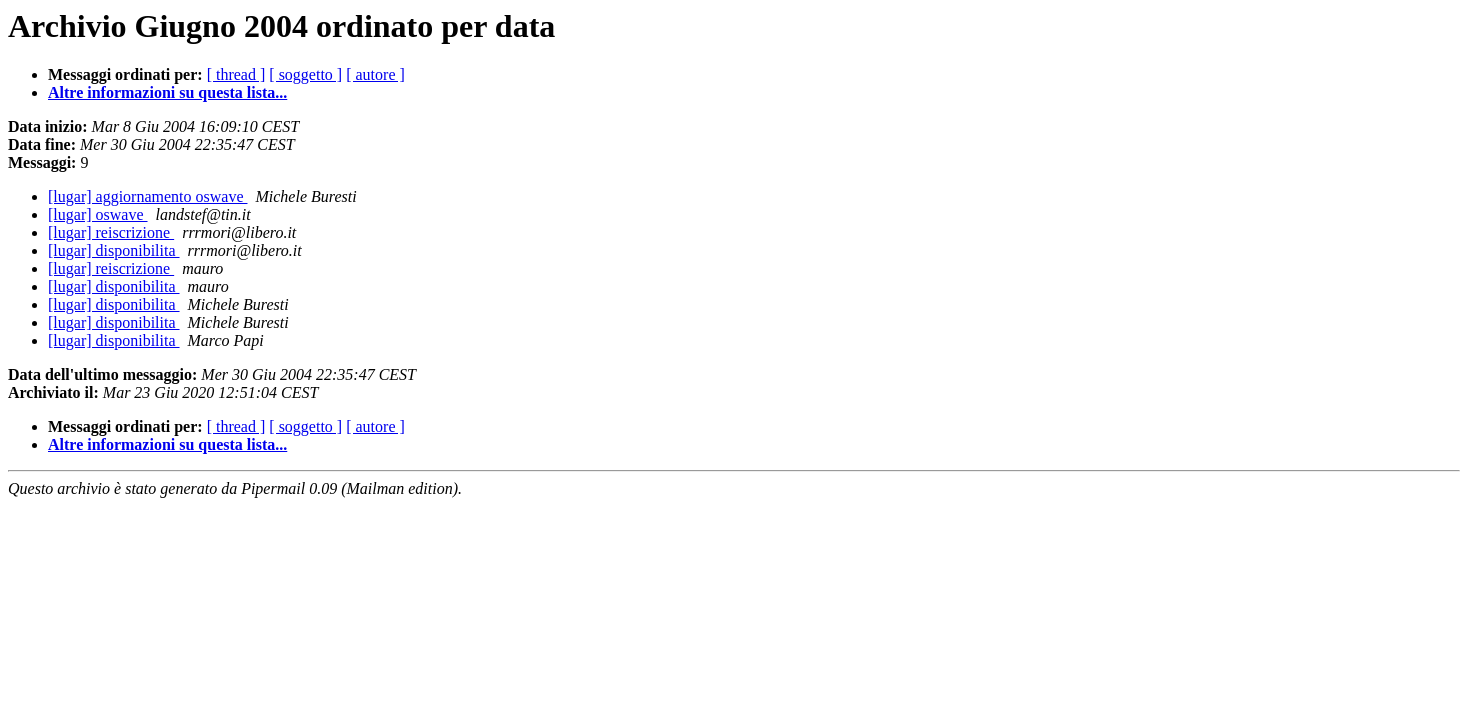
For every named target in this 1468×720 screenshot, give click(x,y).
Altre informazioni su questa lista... (167, 92)
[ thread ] (236, 74)
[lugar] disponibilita (114, 250)
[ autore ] (375, 74)
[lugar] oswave (98, 214)
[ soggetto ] (305, 74)
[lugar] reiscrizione (111, 232)
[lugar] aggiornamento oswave (147, 196)
